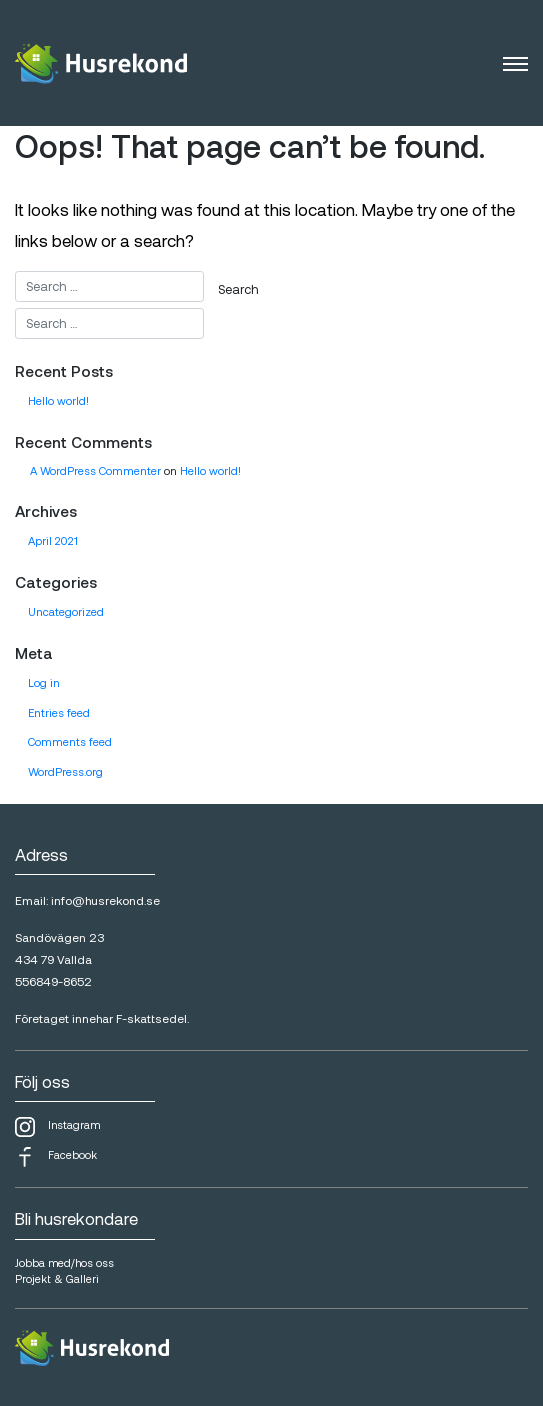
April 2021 (53, 540)
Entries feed (59, 712)
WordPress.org (65, 771)
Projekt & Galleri (57, 1278)
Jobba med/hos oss (64, 1262)
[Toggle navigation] (515, 63)
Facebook (56, 1157)
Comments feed (70, 741)
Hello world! (58, 400)
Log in (44, 682)
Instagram (57, 1127)
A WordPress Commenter (95, 470)
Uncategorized (66, 611)
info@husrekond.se (105, 900)
